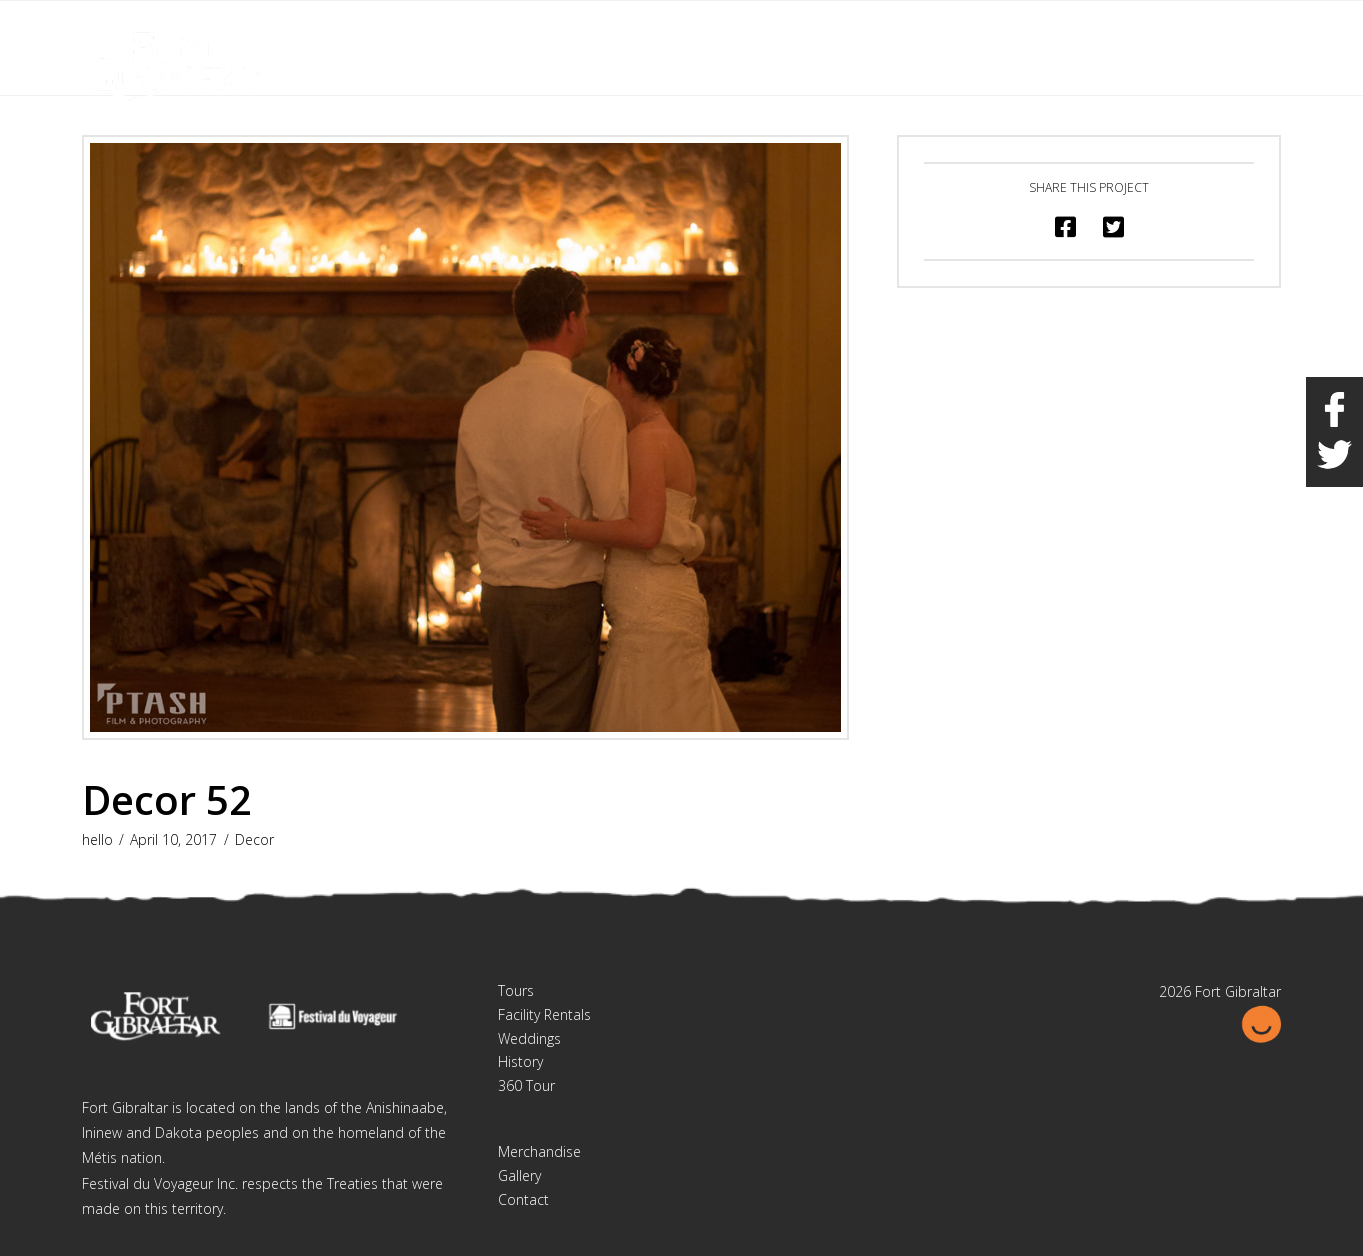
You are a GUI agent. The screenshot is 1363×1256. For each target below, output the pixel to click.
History (520, 1061)
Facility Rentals (544, 1014)
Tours (516, 990)
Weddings (529, 1038)
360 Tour (526, 1085)
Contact (523, 1199)
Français (1176, 28)
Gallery (519, 1175)
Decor (254, 839)
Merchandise (539, 1151)
